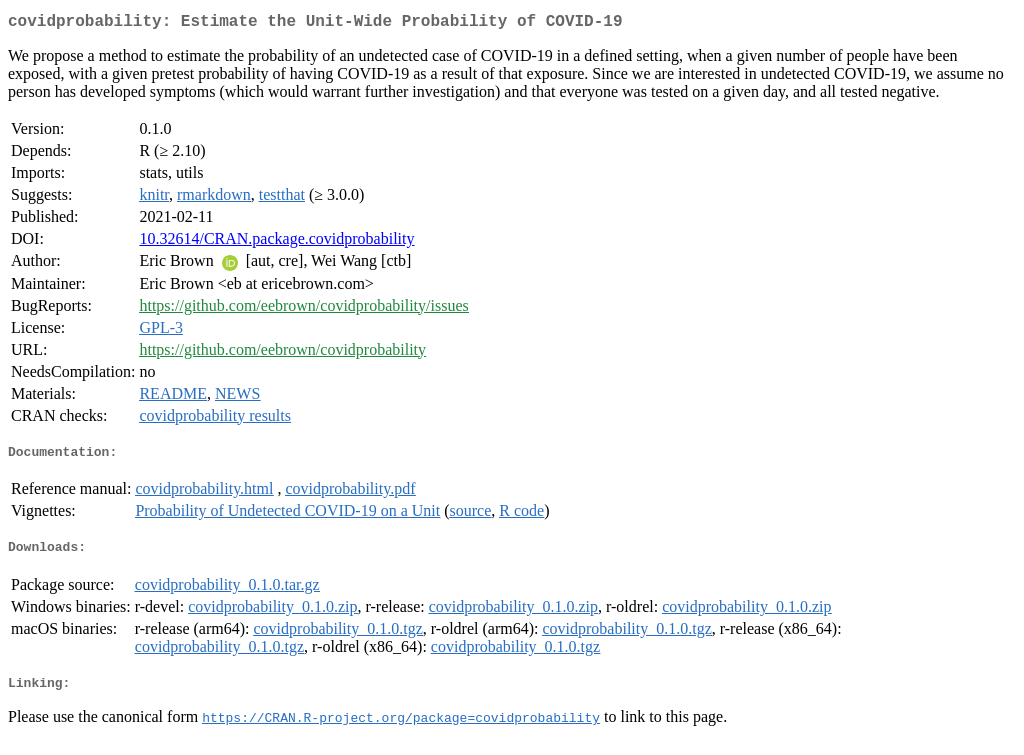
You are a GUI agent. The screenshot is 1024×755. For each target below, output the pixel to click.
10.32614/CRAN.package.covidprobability (276, 242)
